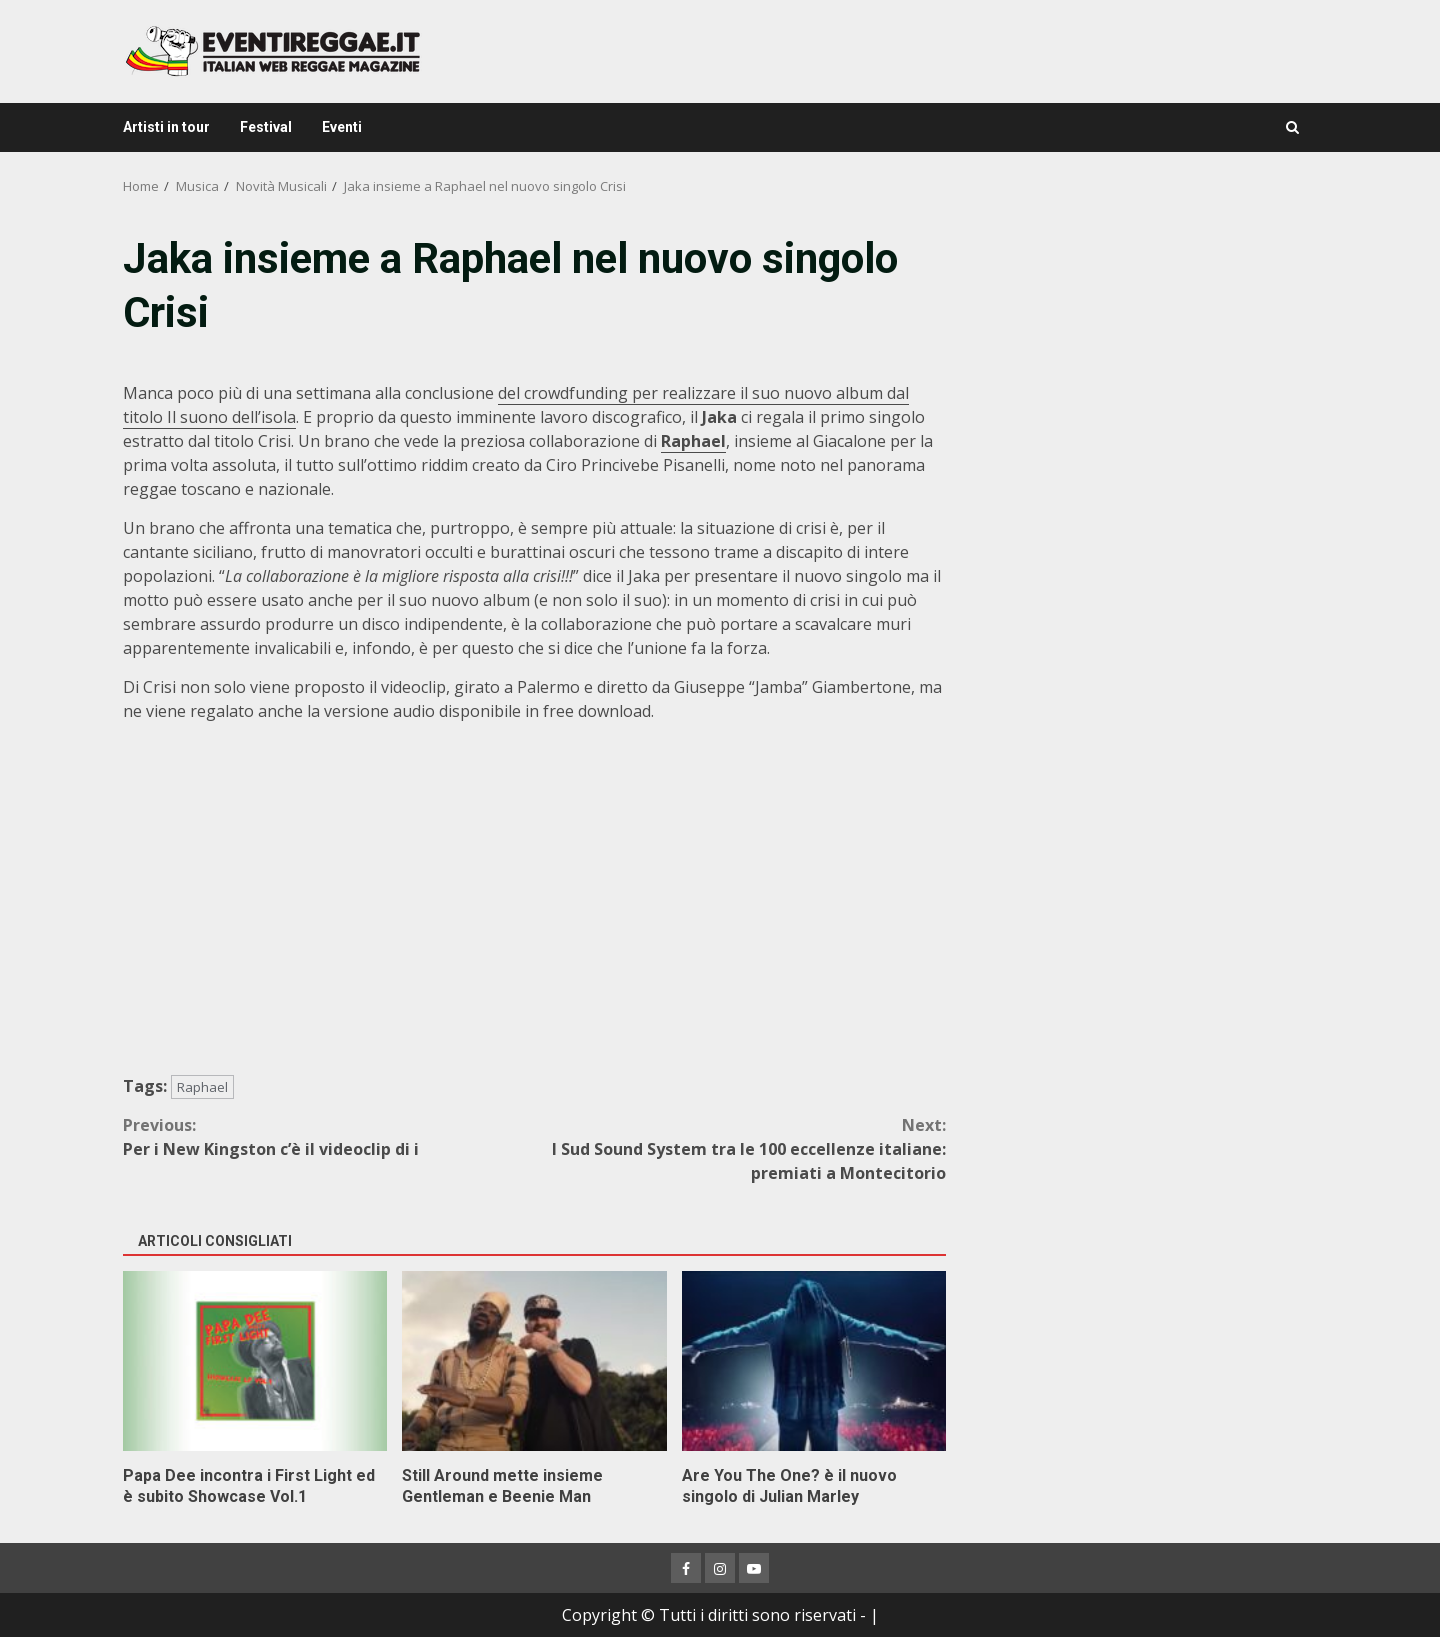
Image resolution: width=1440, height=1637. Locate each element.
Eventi (342, 127)
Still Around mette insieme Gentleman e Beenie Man (534, 1361)
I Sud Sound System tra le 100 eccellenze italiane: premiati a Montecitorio (741, 1148)
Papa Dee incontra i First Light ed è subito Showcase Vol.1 (255, 1361)
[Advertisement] (1144, 370)
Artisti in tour (166, 127)
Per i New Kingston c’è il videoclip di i (329, 1136)
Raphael (202, 1087)
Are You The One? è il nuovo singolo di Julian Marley (814, 1361)
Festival (266, 127)
